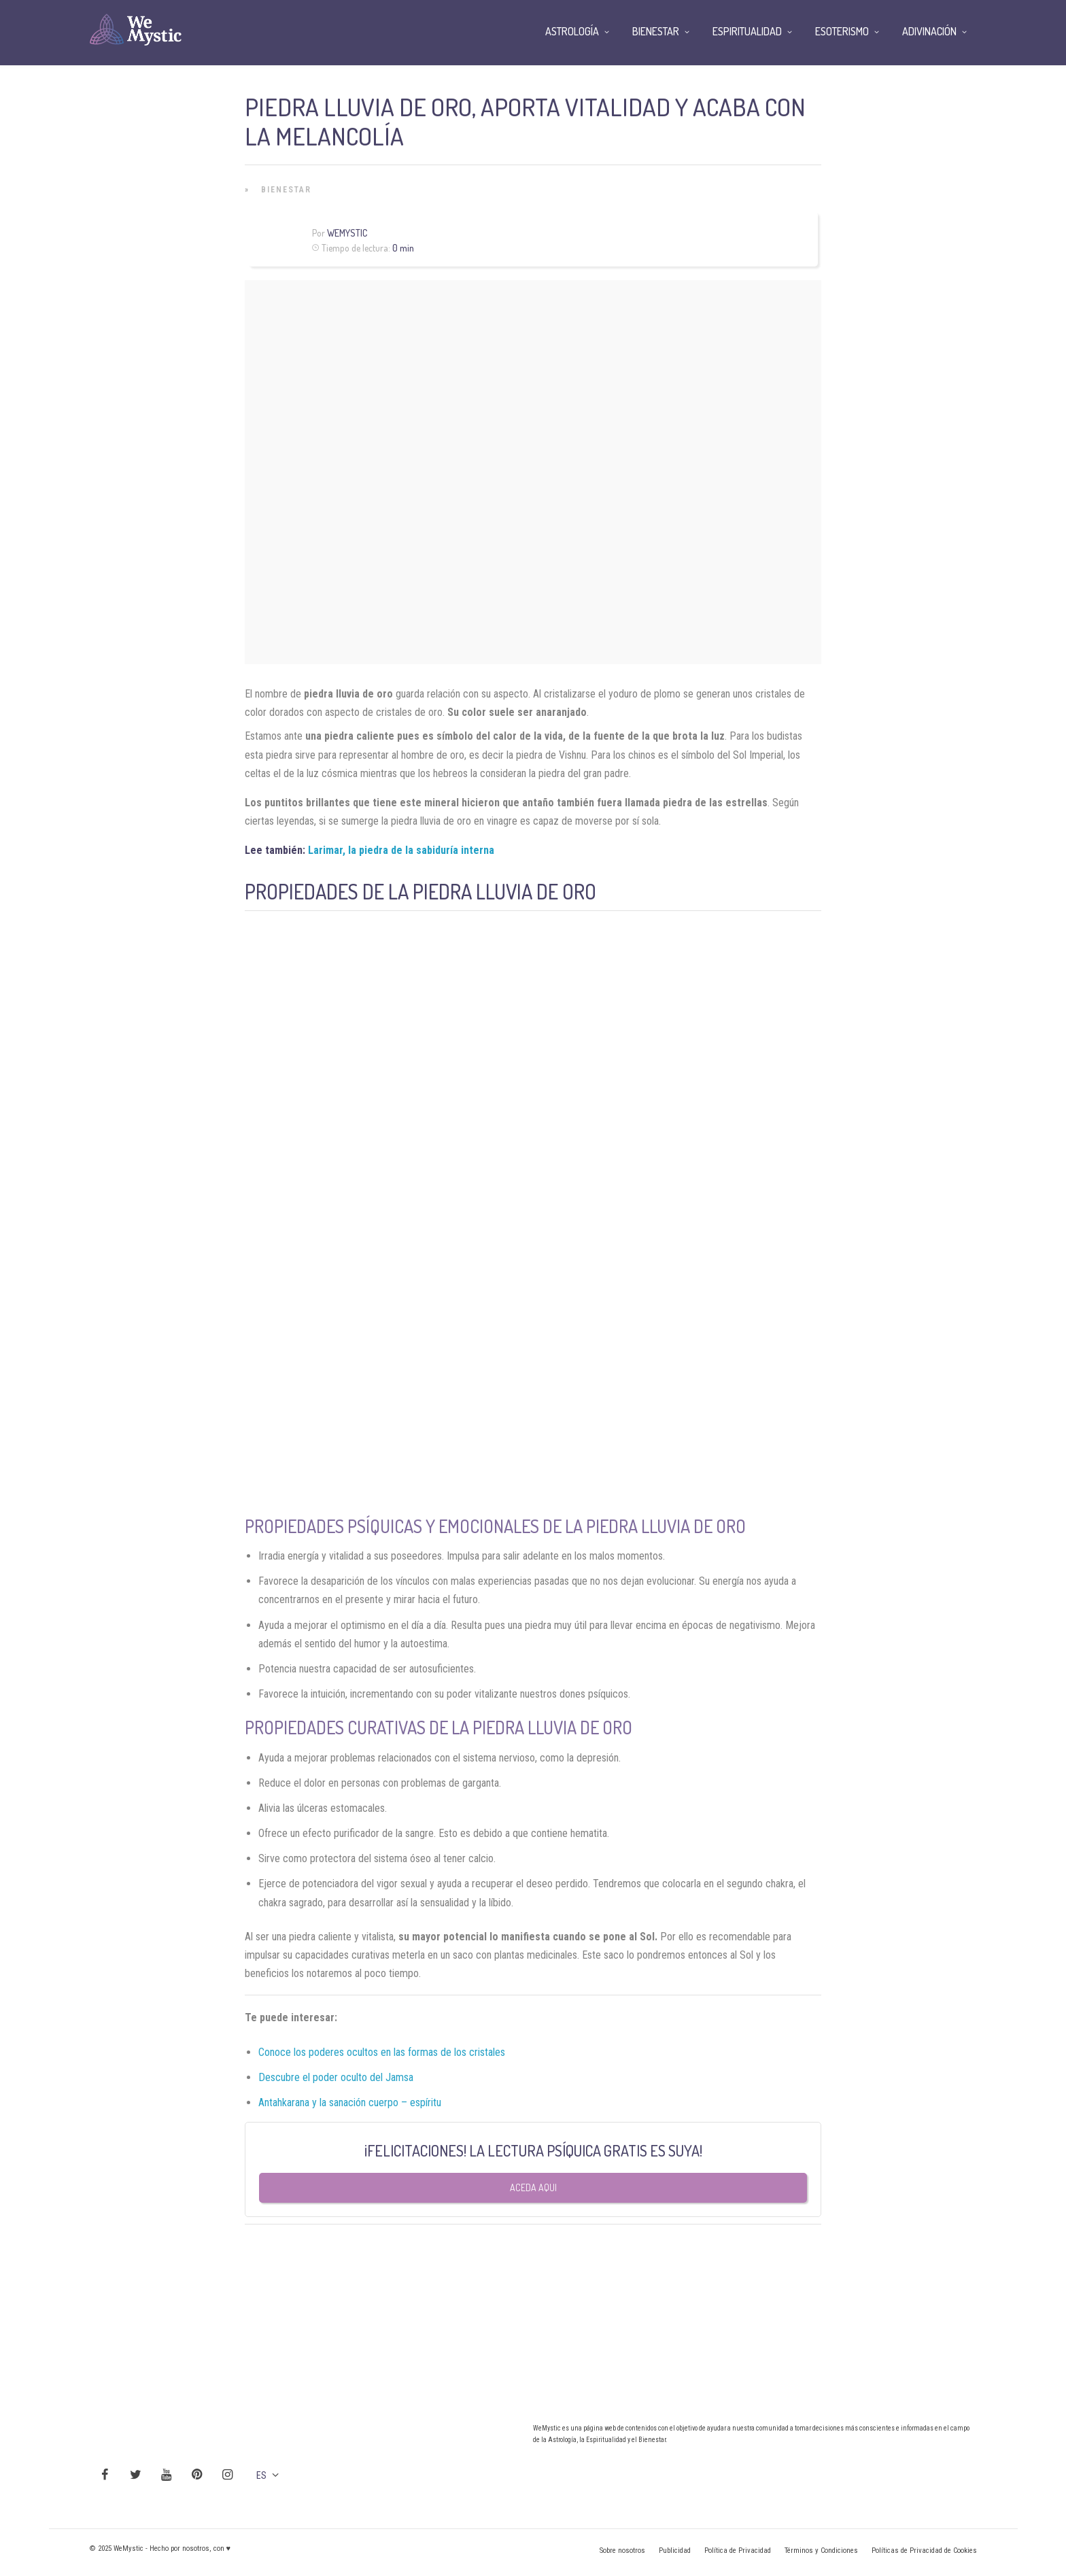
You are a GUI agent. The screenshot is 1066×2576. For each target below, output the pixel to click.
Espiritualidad (747, 31)
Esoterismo (842, 31)
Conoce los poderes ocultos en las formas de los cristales (381, 2052)
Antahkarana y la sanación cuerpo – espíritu (349, 2102)
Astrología (572, 31)
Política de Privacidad (737, 2550)
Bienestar (286, 189)
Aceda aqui (533, 2187)
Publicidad (675, 2550)
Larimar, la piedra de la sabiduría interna (401, 850)
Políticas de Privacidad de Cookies (924, 2550)
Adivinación (929, 31)
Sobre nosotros (622, 2550)
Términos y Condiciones (821, 2550)
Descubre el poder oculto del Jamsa (335, 2077)
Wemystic (347, 233)
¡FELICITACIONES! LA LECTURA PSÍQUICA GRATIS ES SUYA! (533, 2150)
